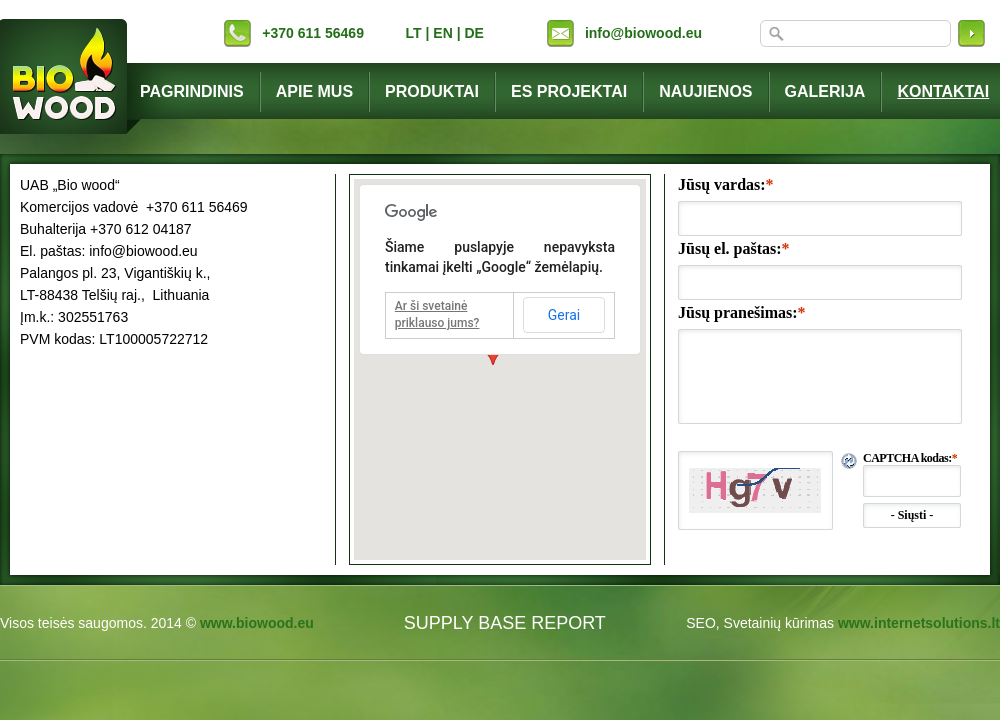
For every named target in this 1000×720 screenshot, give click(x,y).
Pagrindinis (192, 91)
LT (414, 33)
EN (442, 33)
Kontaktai (943, 91)
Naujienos (705, 91)
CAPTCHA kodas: (910, 458)
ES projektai (569, 91)
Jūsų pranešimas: (742, 312)
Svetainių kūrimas (779, 623)
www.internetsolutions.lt (919, 623)
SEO (701, 623)
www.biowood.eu (257, 623)
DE (473, 33)
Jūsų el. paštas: (734, 248)
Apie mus (314, 91)
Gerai (564, 315)
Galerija (825, 91)
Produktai (432, 91)
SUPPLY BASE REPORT (505, 623)
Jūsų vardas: (726, 184)
